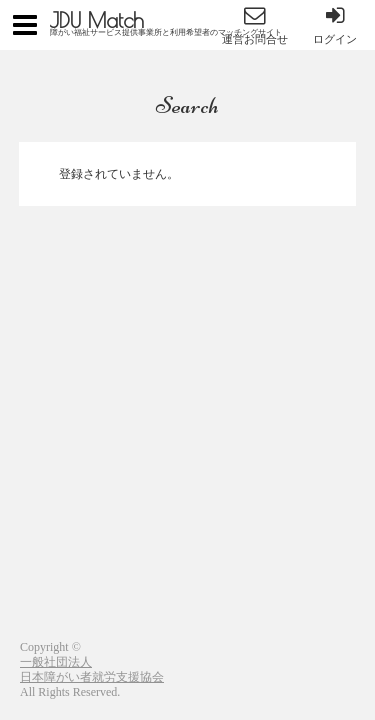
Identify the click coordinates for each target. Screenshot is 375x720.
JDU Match (97, 20)
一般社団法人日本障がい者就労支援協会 (92, 669)
